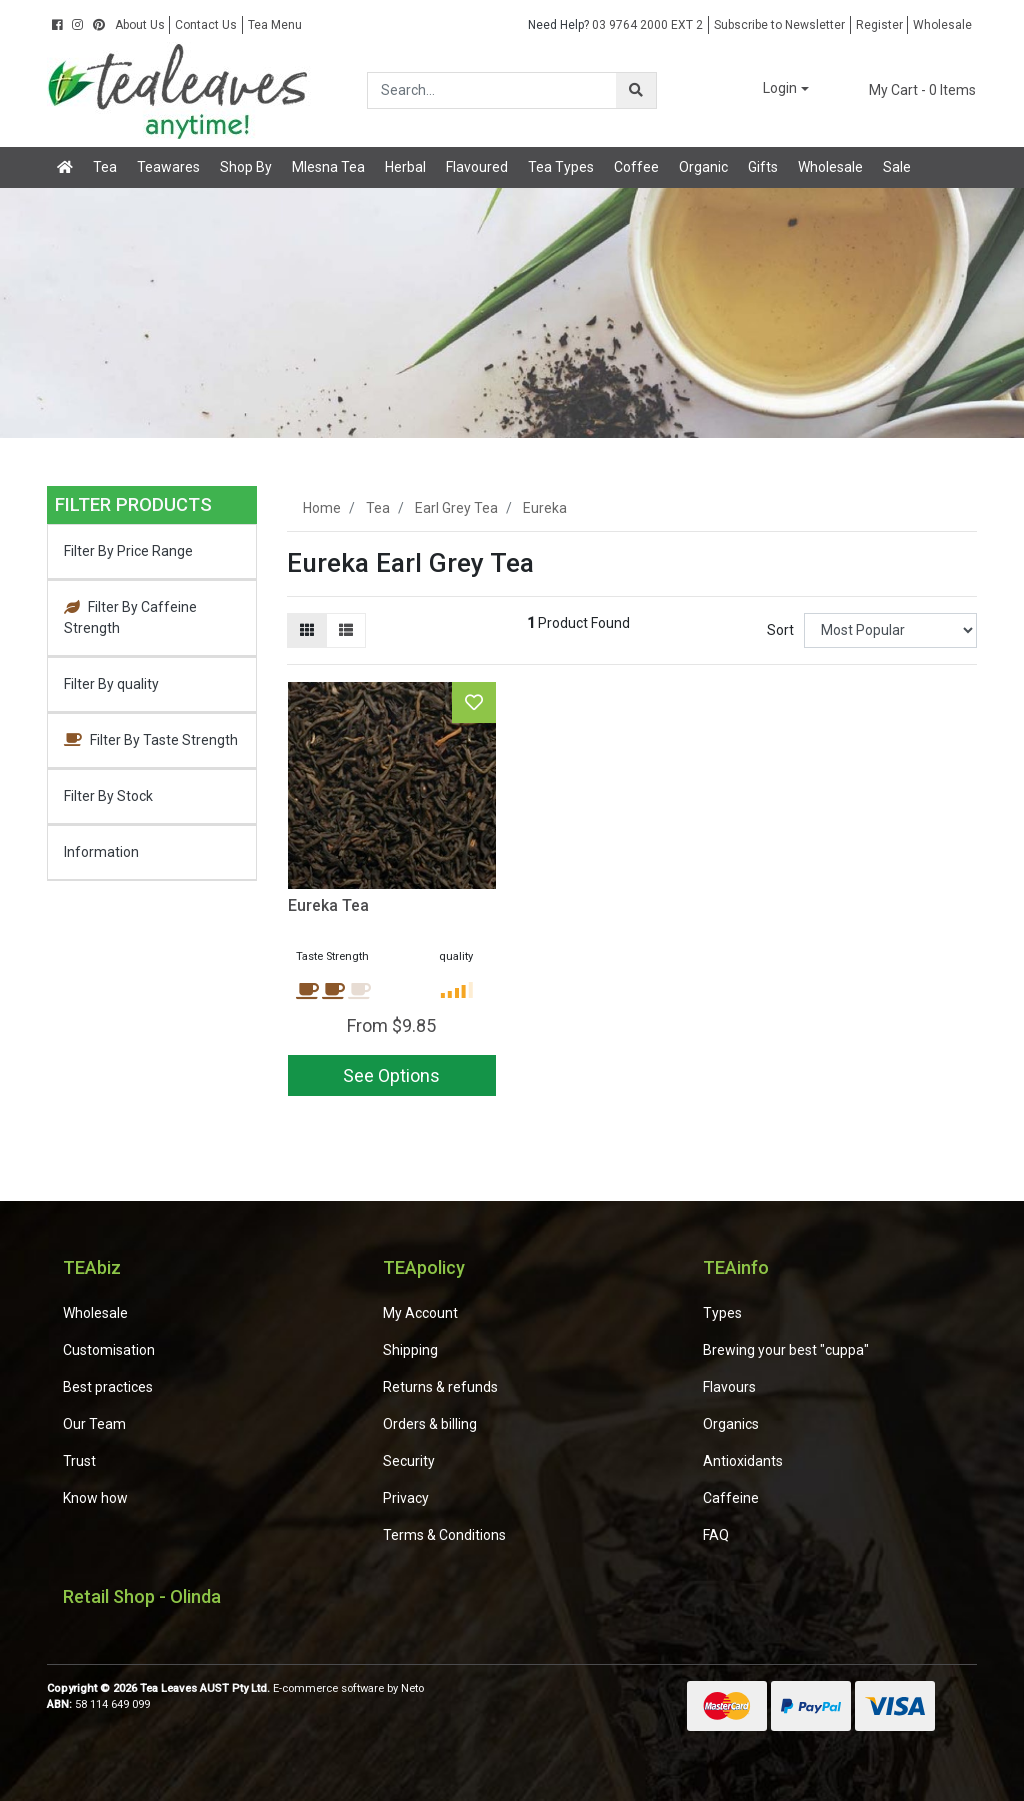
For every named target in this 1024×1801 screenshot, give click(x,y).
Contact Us (206, 25)
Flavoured (477, 167)
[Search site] (636, 90)
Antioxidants (743, 1461)
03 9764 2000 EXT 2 (615, 25)
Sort (780, 630)
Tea (105, 167)
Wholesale (942, 25)
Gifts (763, 167)
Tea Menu (275, 25)
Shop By (246, 167)
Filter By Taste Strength (151, 740)
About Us (140, 25)
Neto (412, 1688)
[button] (772, 89)
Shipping (410, 1350)
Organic (703, 167)
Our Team (94, 1424)
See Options (391, 1075)
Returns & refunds (440, 1387)
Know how (95, 1498)
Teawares (168, 167)
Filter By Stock (108, 796)
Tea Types (561, 167)
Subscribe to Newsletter (779, 25)
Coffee (636, 167)
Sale (897, 167)
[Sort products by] (890, 630)
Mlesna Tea (328, 167)
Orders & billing (430, 1424)
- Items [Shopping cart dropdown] (910, 90)
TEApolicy (424, 1267)
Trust (79, 1461)
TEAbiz (92, 1267)
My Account (420, 1313)
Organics (731, 1424)
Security (409, 1461)
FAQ (716, 1535)
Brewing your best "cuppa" (786, 1350)
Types (722, 1313)
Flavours (729, 1387)
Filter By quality (111, 684)
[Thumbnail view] (307, 630)
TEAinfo (736, 1267)
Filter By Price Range (128, 551)
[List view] (346, 630)
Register (879, 25)
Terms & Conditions (444, 1535)
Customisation (109, 1350)
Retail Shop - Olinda (142, 1596)
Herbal (405, 167)
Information (101, 852)
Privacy (406, 1498)
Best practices (108, 1387)
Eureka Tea (328, 905)
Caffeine (731, 1498)
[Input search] (492, 90)
